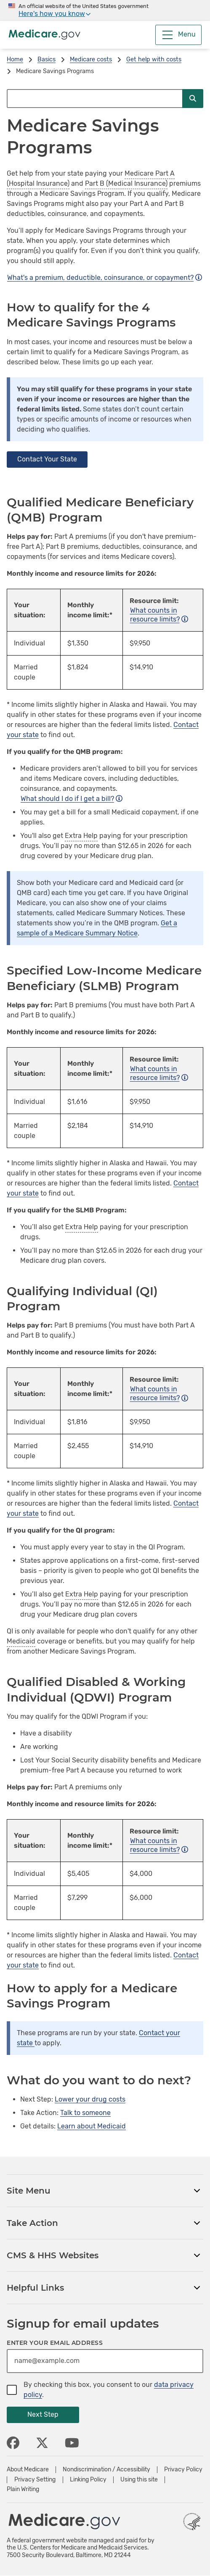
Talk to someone (85, 2113)
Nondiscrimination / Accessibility (106, 2470)
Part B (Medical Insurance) (126, 183)
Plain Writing (23, 2489)
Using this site (139, 2480)
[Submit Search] (192, 98)
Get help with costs (153, 59)
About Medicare (28, 2470)
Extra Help (81, 836)
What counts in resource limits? (159, 614)
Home (15, 59)
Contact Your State (47, 459)
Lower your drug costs (90, 2099)
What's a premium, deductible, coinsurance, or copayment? (104, 278)
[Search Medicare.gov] (94, 98)
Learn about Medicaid (91, 2126)
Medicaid (21, 1641)
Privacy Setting (35, 2479)
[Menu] (178, 35)
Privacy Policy (183, 2470)
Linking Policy (88, 2480)
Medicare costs (91, 59)
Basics (46, 59)
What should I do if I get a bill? (71, 799)
